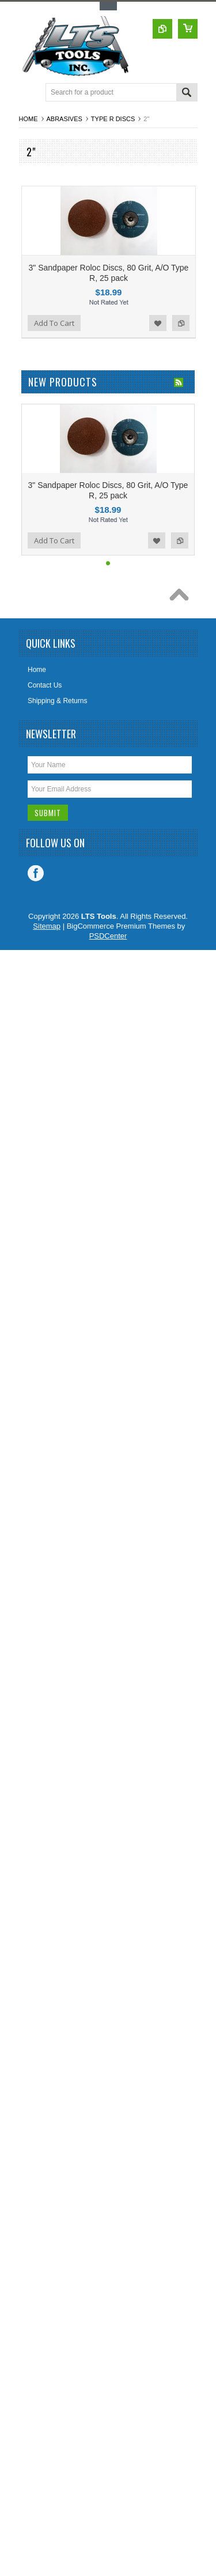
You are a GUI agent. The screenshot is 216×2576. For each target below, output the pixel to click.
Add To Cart (54, 323)
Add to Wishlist (157, 323)
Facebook (36, 873)
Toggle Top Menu (108, 6)
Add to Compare (181, 323)
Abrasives (64, 118)
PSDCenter (108, 936)
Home (28, 118)
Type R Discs (113, 118)
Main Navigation (29, 93)
